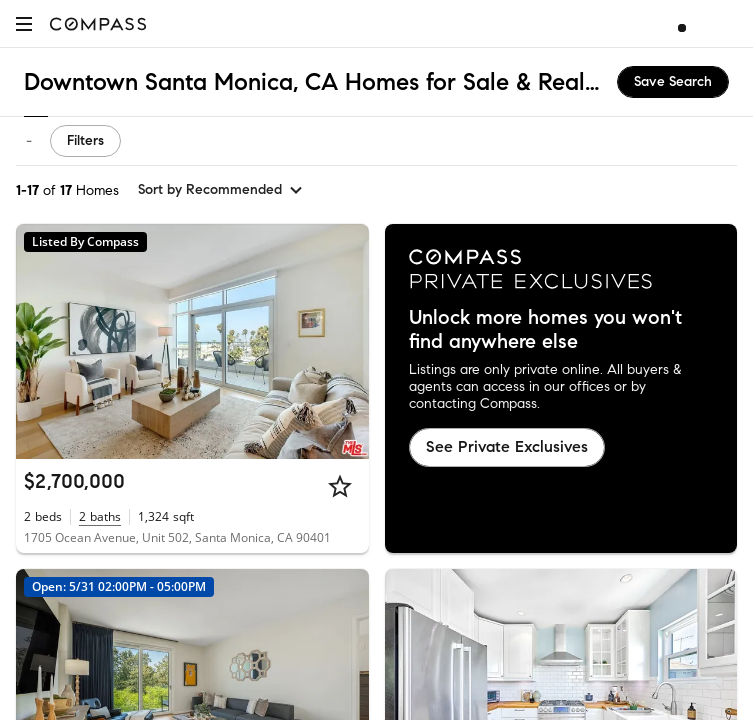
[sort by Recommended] (221, 190)
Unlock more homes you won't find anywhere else (545, 330)
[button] (24, 23)
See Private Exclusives (507, 446)
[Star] (340, 486)
